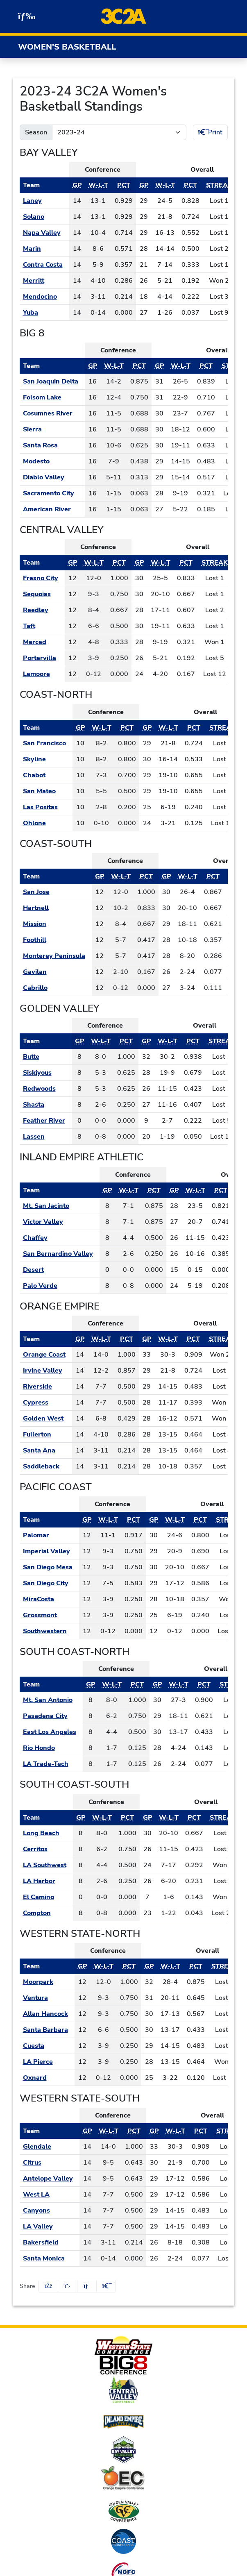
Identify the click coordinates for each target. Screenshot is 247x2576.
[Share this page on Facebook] (48, 2286)
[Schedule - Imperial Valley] (49, 1551)
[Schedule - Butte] (45, 1056)
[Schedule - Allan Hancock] (47, 2013)
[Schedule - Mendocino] (44, 296)
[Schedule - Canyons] (49, 2210)
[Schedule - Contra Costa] (44, 264)
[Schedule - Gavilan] (55, 971)
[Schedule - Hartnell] (55, 907)
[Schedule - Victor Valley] (59, 1221)
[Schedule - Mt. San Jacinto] (59, 1205)
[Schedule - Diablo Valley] (52, 477)
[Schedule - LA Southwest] (46, 1865)
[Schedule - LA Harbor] (46, 1881)
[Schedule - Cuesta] (47, 2045)
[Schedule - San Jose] (55, 891)
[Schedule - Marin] (44, 248)
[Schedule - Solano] (44, 216)
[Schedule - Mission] (55, 923)
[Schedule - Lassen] (45, 1136)
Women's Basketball (67, 46)
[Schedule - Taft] (42, 626)
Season (36, 132)
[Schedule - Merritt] (44, 280)
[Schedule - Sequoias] (42, 594)
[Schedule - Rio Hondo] (51, 1747)
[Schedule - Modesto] (52, 461)
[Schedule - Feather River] (45, 1120)
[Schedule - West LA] (49, 2194)
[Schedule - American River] (52, 509)
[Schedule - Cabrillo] (55, 987)
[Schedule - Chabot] (46, 775)
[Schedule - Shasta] (45, 1104)
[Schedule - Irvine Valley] (46, 1370)
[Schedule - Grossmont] (49, 1615)
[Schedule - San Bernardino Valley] (59, 1253)
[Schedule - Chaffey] (59, 1237)
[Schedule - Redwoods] (45, 1088)
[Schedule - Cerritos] (46, 1849)
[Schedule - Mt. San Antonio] (51, 1699)
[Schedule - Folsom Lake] (52, 397)
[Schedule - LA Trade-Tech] (51, 1763)
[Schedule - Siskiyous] (45, 1072)
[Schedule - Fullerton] (46, 1434)
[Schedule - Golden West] (46, 1418)
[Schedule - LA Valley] (49, 2226)
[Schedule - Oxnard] (47, 2077)
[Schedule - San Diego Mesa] (49, 1567)
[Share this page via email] (87, 2286)
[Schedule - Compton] (46, 1913)
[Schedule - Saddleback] (46, 1466)
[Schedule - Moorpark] (47, 1981)
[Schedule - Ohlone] (46, 823)
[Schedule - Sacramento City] (52, 493)
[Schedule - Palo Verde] (59, 1285)
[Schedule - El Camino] (46, 1897)
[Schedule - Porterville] (42, 658)
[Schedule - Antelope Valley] (49, 2178)
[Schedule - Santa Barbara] (47, 2029)
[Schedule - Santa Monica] (49, 2258)
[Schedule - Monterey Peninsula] (55, 955)
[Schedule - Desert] (59, 1269)
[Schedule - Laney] (44, 200)
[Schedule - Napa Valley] (44, 232)
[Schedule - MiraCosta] (49, 1599)
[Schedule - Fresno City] (42, 578)
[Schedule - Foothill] (55, 939)
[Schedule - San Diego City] (49, 1583)
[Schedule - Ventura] (47, 1997)
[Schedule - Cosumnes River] (52, 413)
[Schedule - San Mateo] (46, 791)
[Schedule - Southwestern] (49, 1631)
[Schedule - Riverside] (46, 1386)
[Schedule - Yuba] (44, 312)
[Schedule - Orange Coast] (46, 1354)
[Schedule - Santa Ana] (46, 1450)
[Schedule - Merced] (42, 642)
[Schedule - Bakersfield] (49, 2242)
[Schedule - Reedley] (42, 610)
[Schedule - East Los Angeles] (51, 1731)
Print (210, 132)
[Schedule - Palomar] (49, 1535)
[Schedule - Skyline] (46, 759)
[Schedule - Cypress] (46, 1402)
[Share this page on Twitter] (67, 2286)
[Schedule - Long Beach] (46, 1833)
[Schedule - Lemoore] (42, 674)
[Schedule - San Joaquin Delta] (52, 381)
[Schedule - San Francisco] (46, 743)
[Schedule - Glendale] (49, 2146)
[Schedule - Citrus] (49, 2162)
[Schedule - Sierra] (52, 429)
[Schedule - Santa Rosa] (52, 445)
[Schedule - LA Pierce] (47, 2061)
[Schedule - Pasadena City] (51, 1715)
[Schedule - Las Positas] (46, 807)
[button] (106, 2286)
